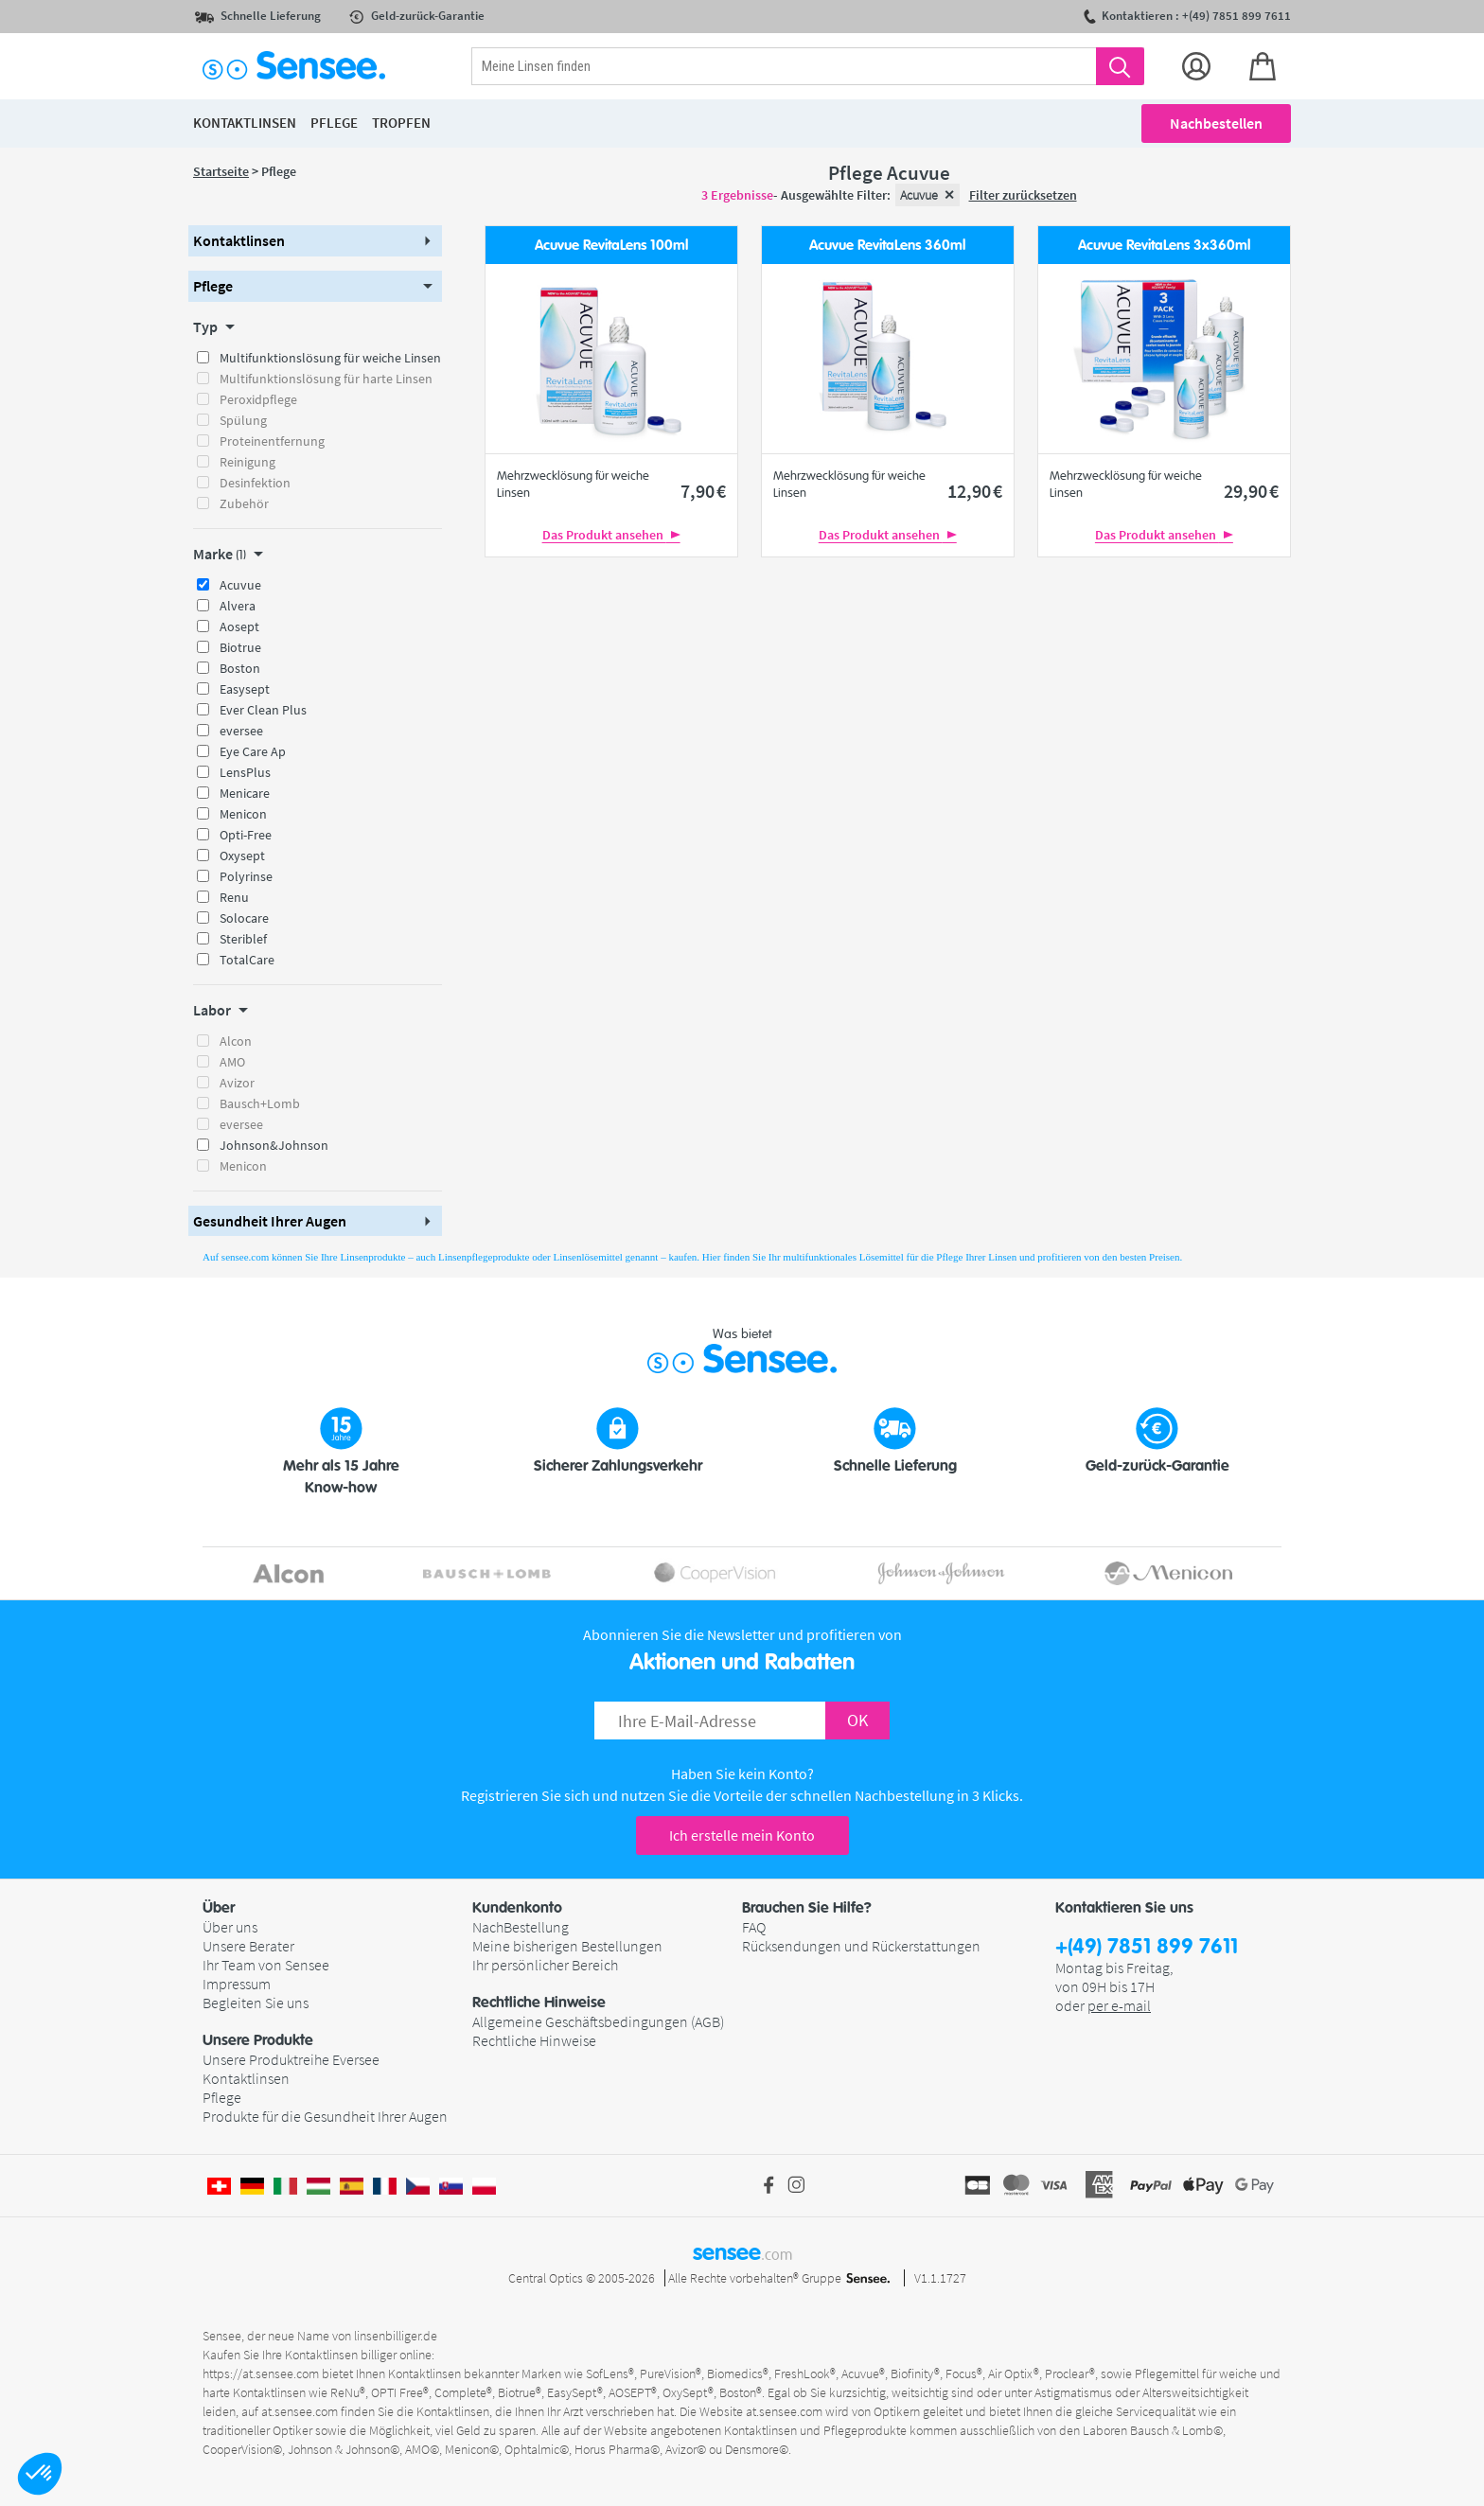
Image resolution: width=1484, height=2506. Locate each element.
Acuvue (240, 584)
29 (1251, 491)
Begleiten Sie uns (256, 2002)
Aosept (239, 626)
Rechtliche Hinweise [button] (539, 2002)
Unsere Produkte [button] (258, 2040)
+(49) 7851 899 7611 (1146, 1947)
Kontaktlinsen (246, 2078)
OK (857, 1720)
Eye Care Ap (253, 751)
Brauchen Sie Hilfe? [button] (807, 1907)
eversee (241, 730)
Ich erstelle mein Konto (742, 1835)
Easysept (245, 688)
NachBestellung (520, 1926)
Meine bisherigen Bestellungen (567, 1945)
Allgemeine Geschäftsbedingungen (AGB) (598, 2021)
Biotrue (240, 647)
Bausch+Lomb (260, 1103)
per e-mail (1119, 2005)
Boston (240, 668)
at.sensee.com (299, 2411)
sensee (742, 2252)
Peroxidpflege (258, 399)
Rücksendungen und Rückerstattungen (861, 1945)
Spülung (243, 420)
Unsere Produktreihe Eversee (291, 2059)
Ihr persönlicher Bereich (545, 1964)
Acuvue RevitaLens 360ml (887, 246)
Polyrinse (246, 876)
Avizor (237, 1082)
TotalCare (247, 959)
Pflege (222, 2097)
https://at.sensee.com (261, 2373)
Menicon (243, 813)
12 (974, 491)
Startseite (221, 171)
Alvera (238, 605)
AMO (232, 1061)
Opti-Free (246, 834)
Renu (234, 897)
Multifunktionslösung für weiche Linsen (330, 357)
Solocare (244, 918)
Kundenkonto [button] (517, 1907)
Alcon (236, 1041)
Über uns (230, 1926)
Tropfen (401, 123)
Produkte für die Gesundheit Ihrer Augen (325, 2116)
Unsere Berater (248, 1945)
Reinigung (247, 461)
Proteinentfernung (272, 441)
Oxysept (242, 855)
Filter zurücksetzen (1023, 194)
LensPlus (245, 772)
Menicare (245, 793)
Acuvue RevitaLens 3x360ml (1164, 246)
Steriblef (243, 938)
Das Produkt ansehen (611, 534)
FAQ (754, 1926)
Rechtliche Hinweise (534, 2040)
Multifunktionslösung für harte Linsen (326, 378)
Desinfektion (255, 482)
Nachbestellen (1216, 123)
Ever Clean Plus (263, 709)
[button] (39, 2474)
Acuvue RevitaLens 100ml (611, 246)
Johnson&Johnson (274, 1145)
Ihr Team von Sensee (266, 1964)
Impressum (237, 1983)
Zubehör (244, 503)
